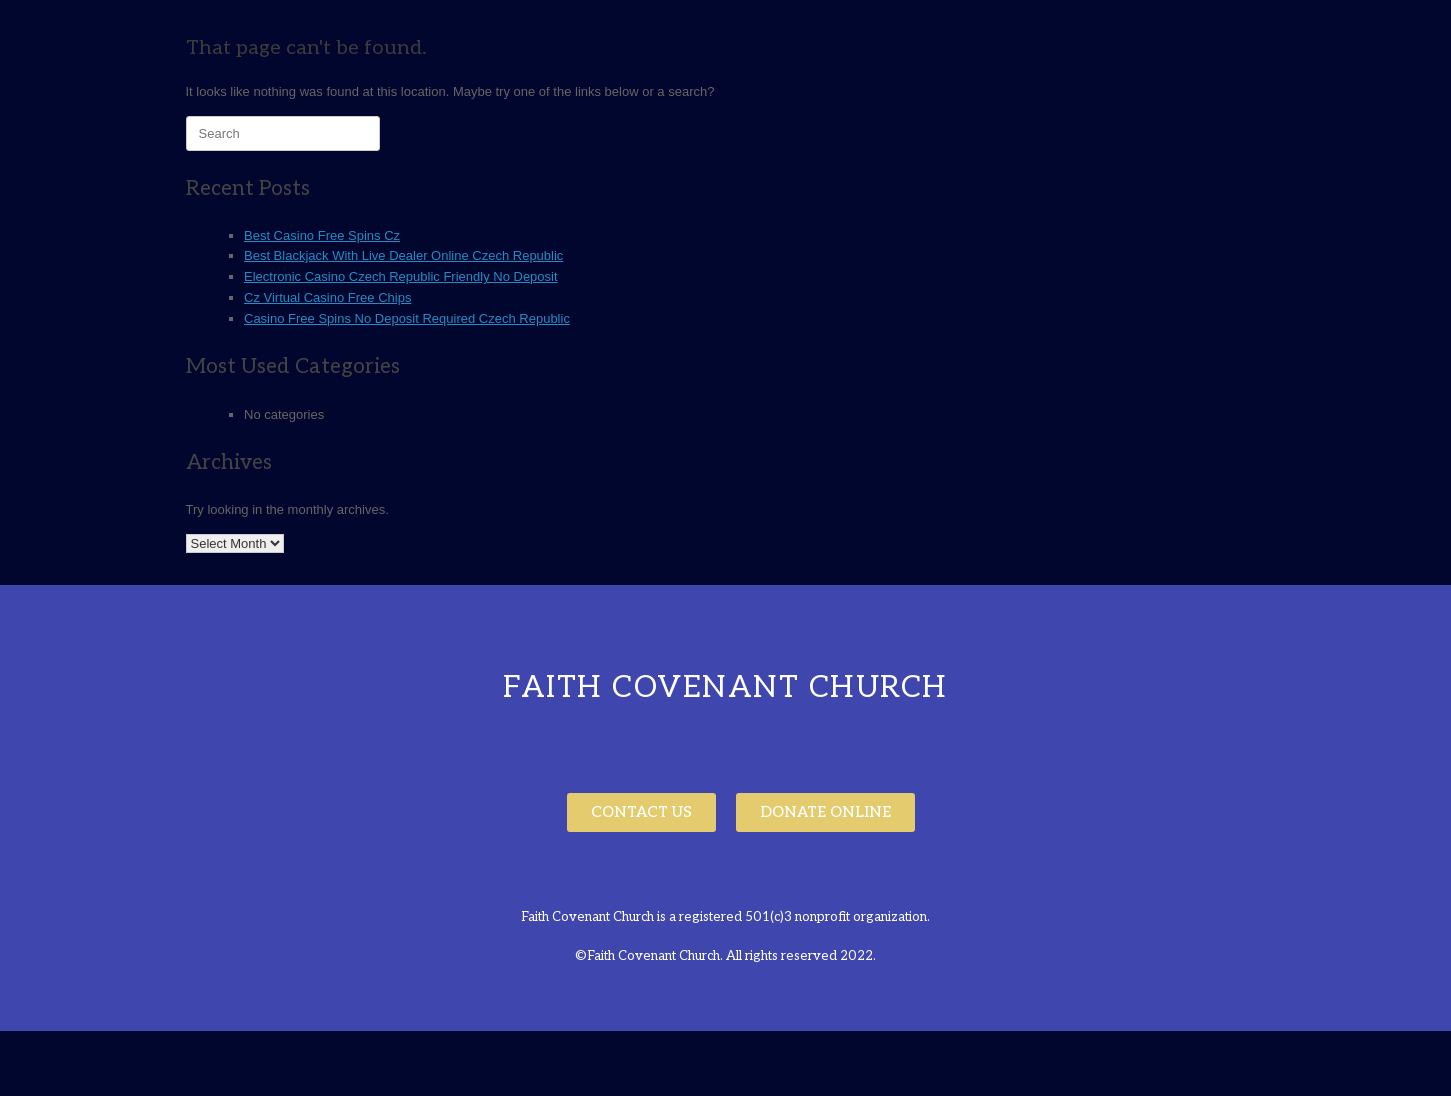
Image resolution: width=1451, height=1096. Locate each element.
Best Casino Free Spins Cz (322, 235)
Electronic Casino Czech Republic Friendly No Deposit (401, 276)
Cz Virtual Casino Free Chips (327, 297)
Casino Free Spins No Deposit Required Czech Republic (407, 318)
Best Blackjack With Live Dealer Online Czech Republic (403, 255)
